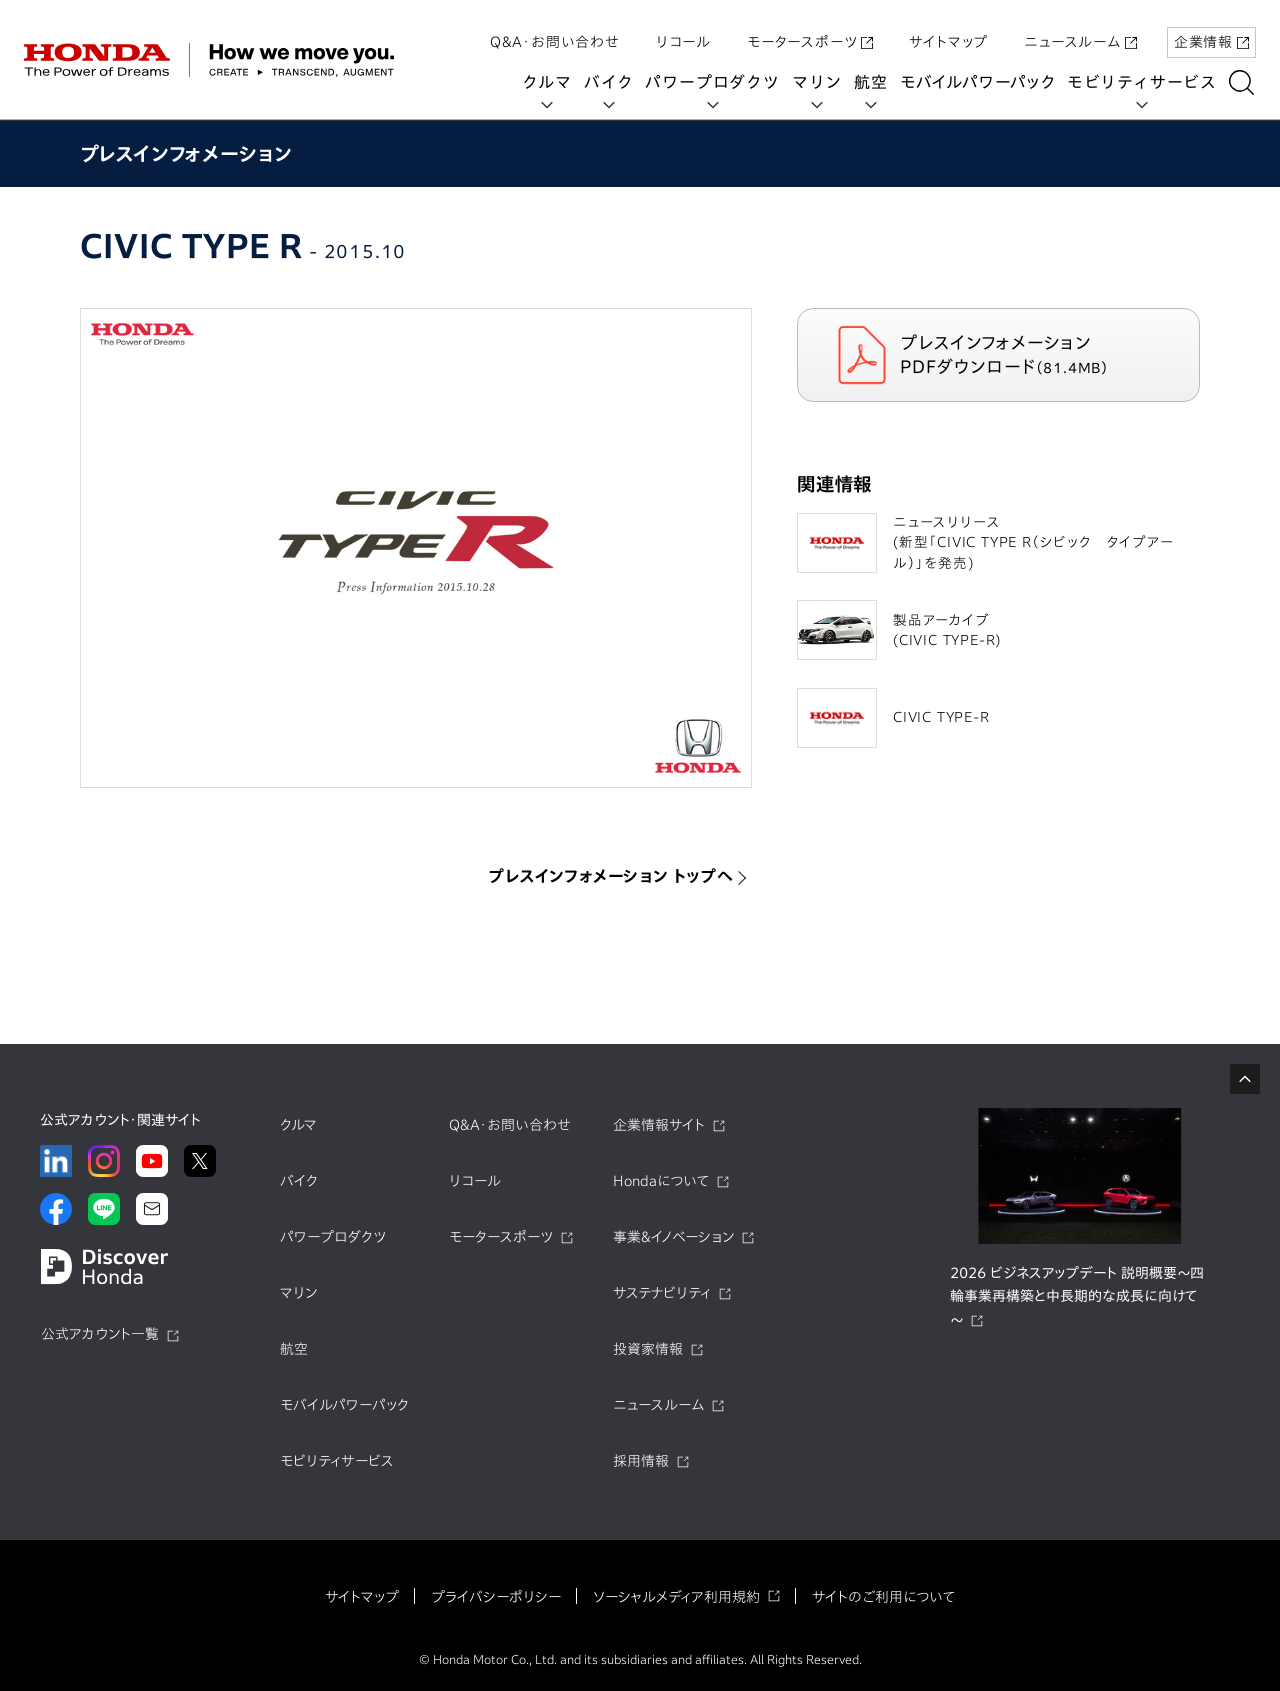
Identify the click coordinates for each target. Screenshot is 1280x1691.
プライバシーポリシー (496, 1597)
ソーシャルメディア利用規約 (676, 1597)
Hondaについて (661, 1181)
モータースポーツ (810, 33)
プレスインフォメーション (186, 153)
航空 (874, 82)
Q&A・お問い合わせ (555, 33)
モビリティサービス (1145, 82)
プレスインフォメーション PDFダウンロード (1015, 354)
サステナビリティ (662, 1293)
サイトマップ (948, 33)
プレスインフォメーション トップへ (611, 876)
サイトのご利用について (883, 1597)
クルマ (550, 82)
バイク (611, 82)
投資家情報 (648, 1349)
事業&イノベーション (673, 1237)
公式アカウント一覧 (100, 1334)
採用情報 (641, 1461)
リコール (683, 33)
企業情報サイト (659, 1125)
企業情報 (1211, 33)
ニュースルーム (1080, 33)
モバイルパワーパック (980, 82)
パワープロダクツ (715, 82)
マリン (820, 82)
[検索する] (1244, 82)
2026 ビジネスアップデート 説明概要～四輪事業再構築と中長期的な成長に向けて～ (1077, 1297)
